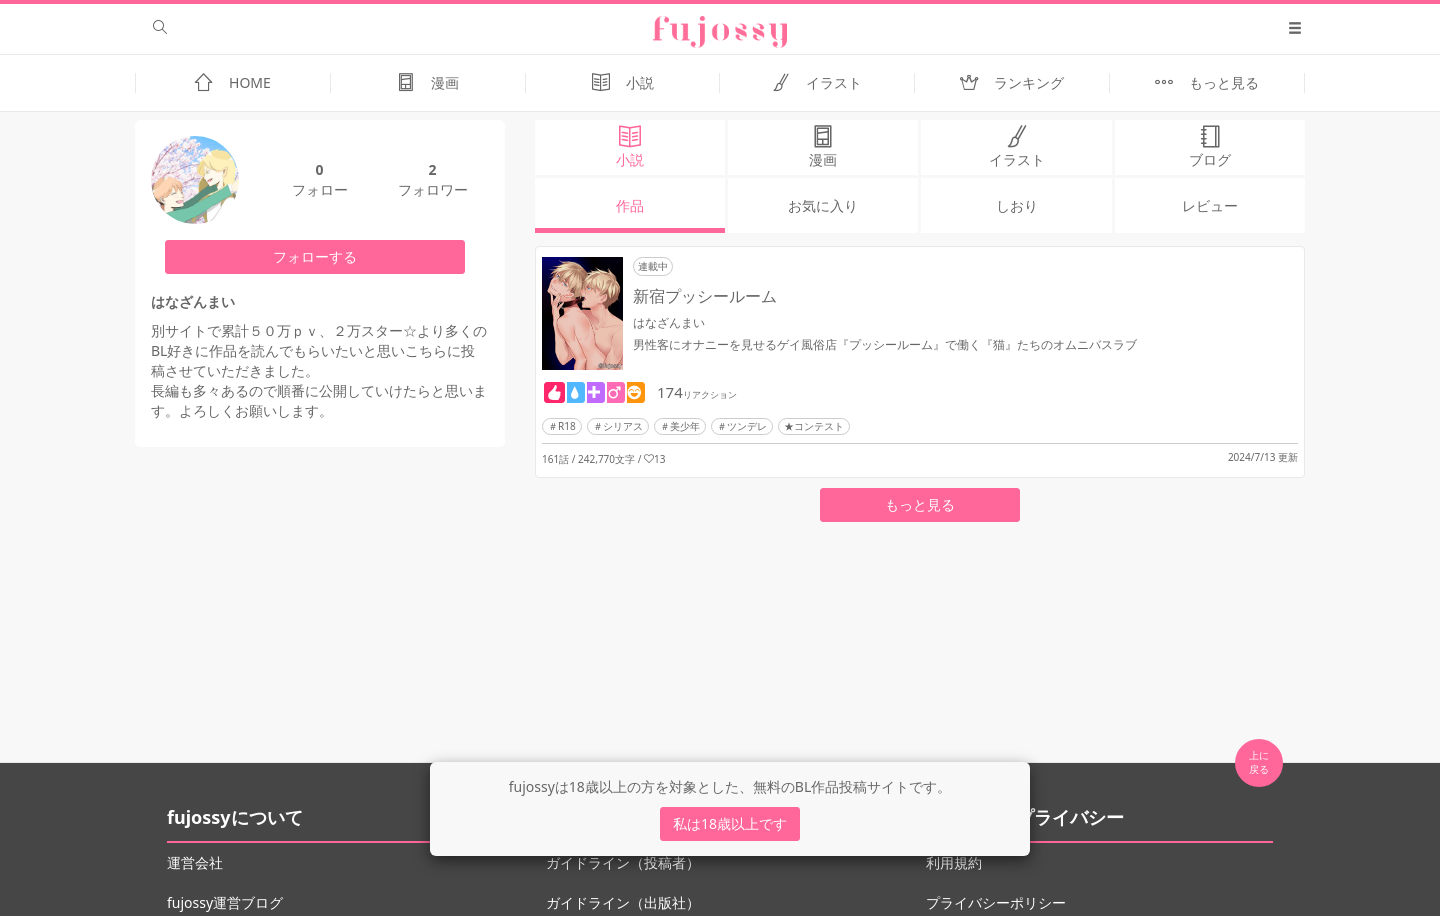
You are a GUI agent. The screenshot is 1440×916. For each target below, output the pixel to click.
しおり (1017, 205)
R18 (567, 426)
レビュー (1210, 205)
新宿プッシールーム (705, 296)
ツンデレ (747, 426)
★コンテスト (814, 426)
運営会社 (195, 862)
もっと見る (920, 504)
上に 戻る (1259, 762)
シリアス (623, 426)
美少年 (685, 426)
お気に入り (823, 205)
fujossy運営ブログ (225, 902)
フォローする (315, 256)
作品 (630, 205)
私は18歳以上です (730, 823)
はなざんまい (669, 322)
